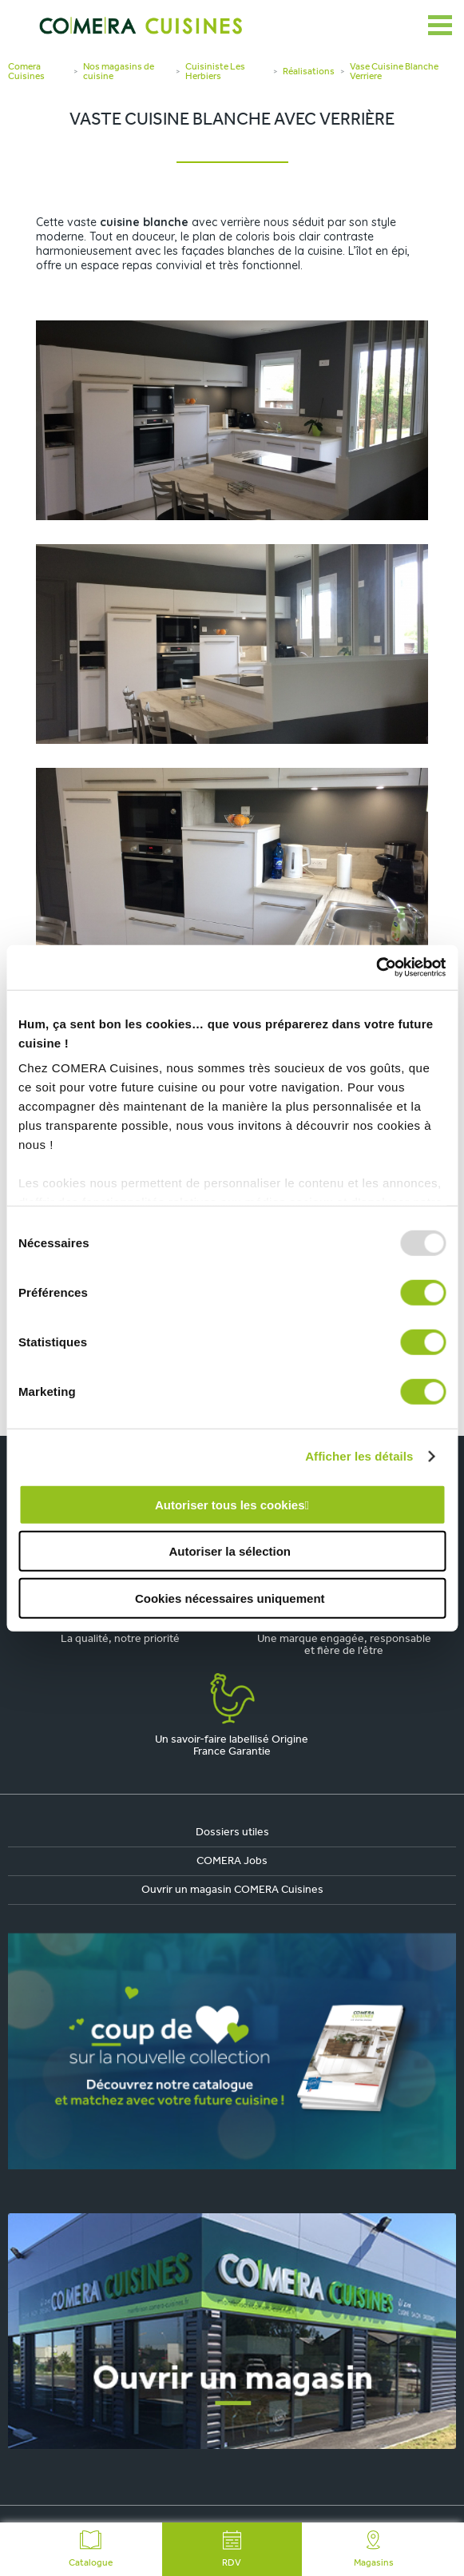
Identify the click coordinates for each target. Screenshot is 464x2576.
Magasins (374, 2549)
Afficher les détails (359, 1456)
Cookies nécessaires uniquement (230, 1597)
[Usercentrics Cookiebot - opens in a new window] (376, 967)
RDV (231, 2549)
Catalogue (91, 2549)
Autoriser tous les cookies (230, 1504)
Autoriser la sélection (230, 1551)
